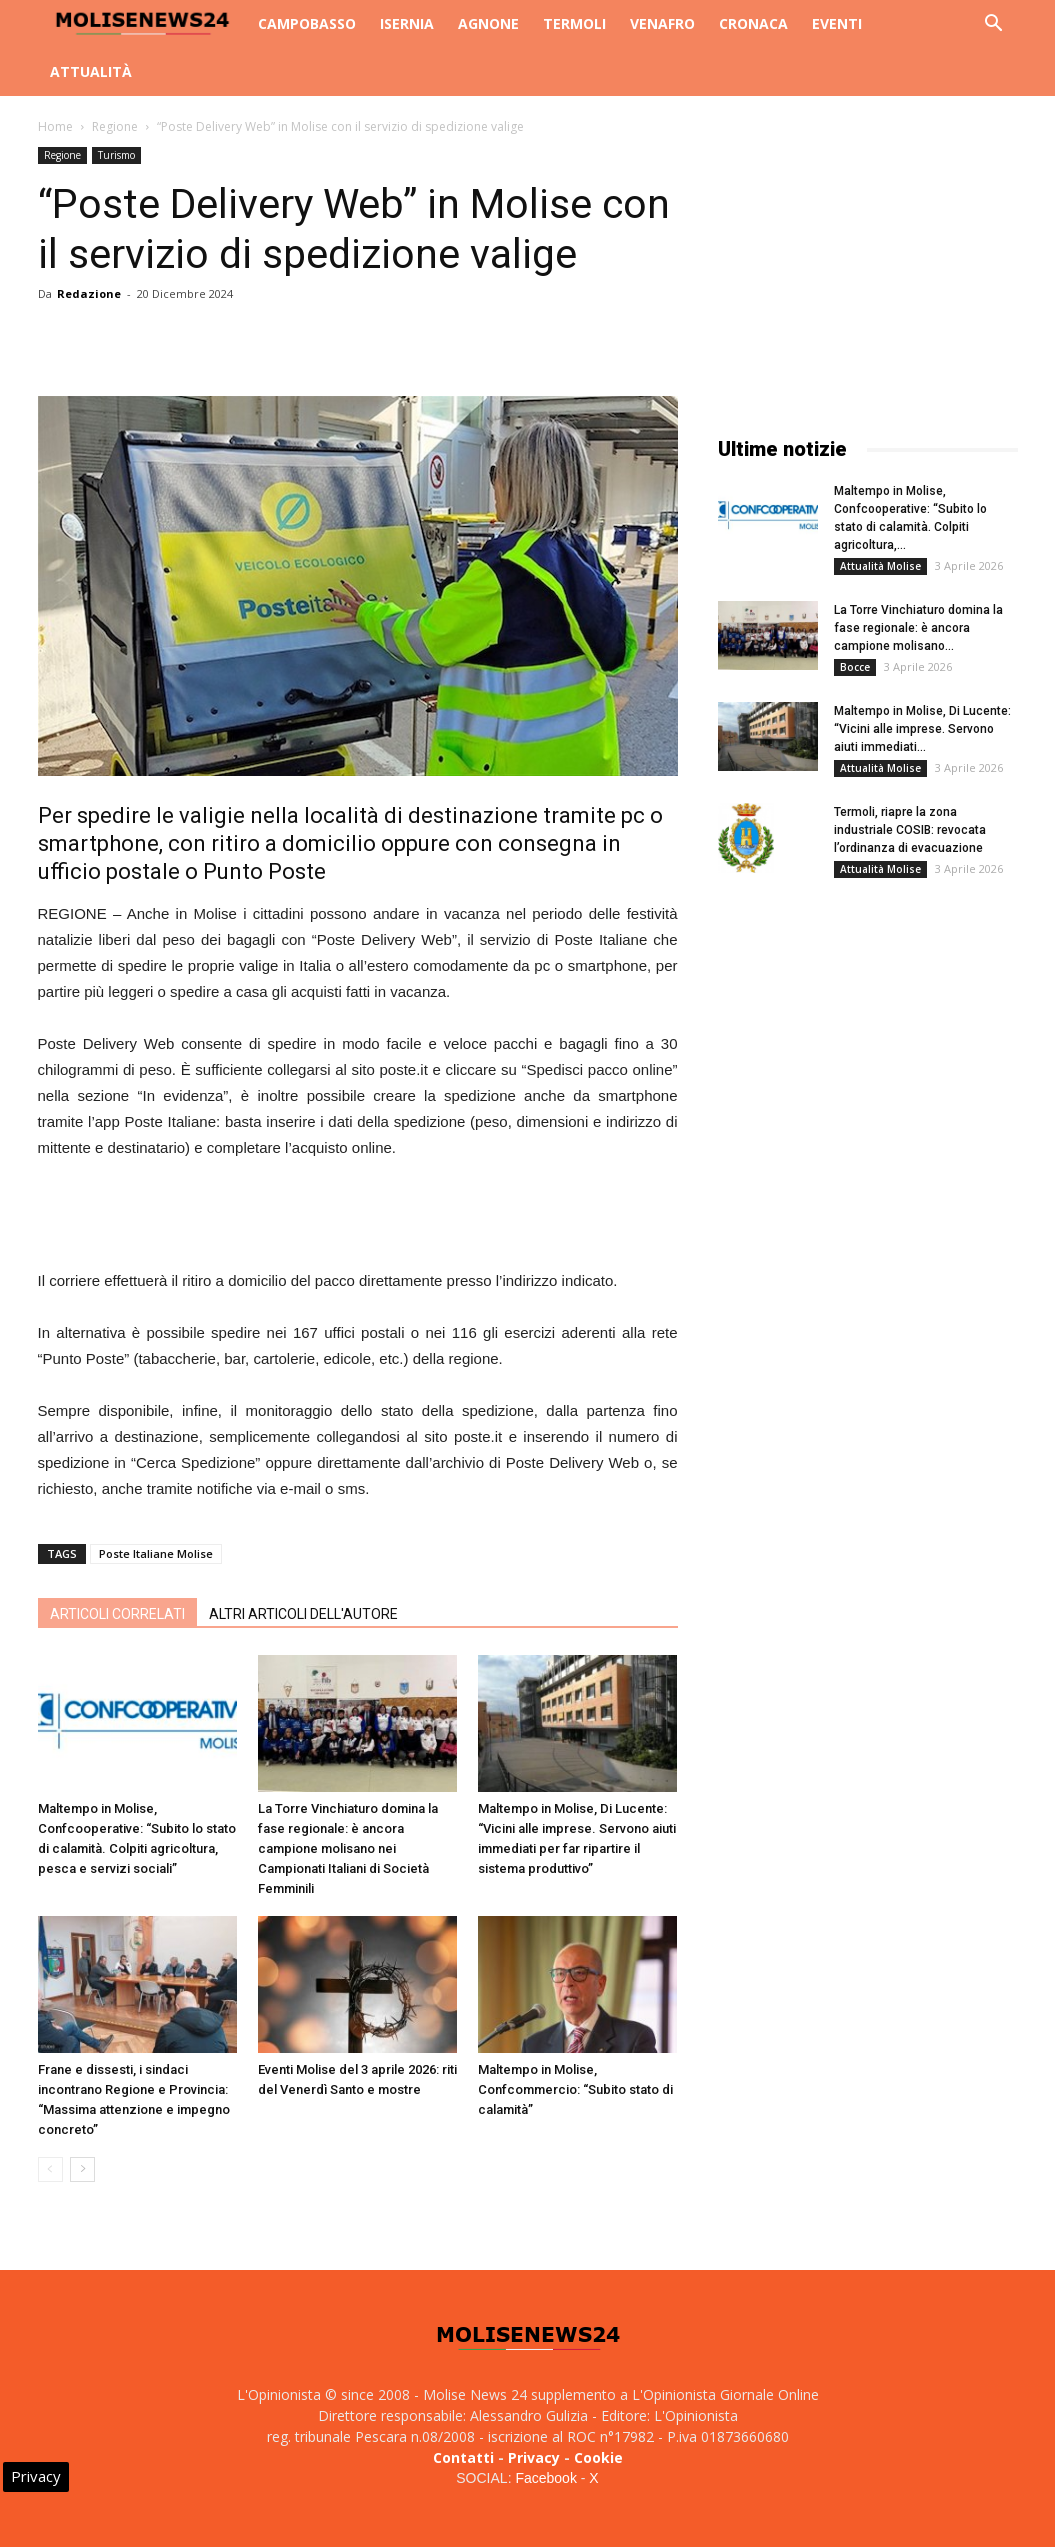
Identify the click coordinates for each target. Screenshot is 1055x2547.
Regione (115, 126)
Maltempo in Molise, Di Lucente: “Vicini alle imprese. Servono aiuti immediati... (922, 729)
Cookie (598, 2457)
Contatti (463, 2457)
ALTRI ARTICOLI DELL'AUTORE (303, 1614)
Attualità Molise (880, 566)
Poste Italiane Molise (156, 1553)
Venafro (662, 23)
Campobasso (307, 23)
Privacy (534, 2457)
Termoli (574, 23)
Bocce (855, 667)
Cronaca (753, 23)
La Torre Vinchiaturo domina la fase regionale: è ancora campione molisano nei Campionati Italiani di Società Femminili (348, 1848)
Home (55, 126)
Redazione (89, 293)
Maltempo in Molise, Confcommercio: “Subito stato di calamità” (575, 2089)
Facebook (545, 2478)
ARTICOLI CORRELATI (117, 1614)
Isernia (407, 23)
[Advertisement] (358, 1217)
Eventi (837, 23)
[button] (994, 25)
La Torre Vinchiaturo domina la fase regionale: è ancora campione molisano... (918, 628)
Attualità (91, 71)
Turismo (116, 155)
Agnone (488, 23)
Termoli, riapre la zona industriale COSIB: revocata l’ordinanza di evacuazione (910, 830)
